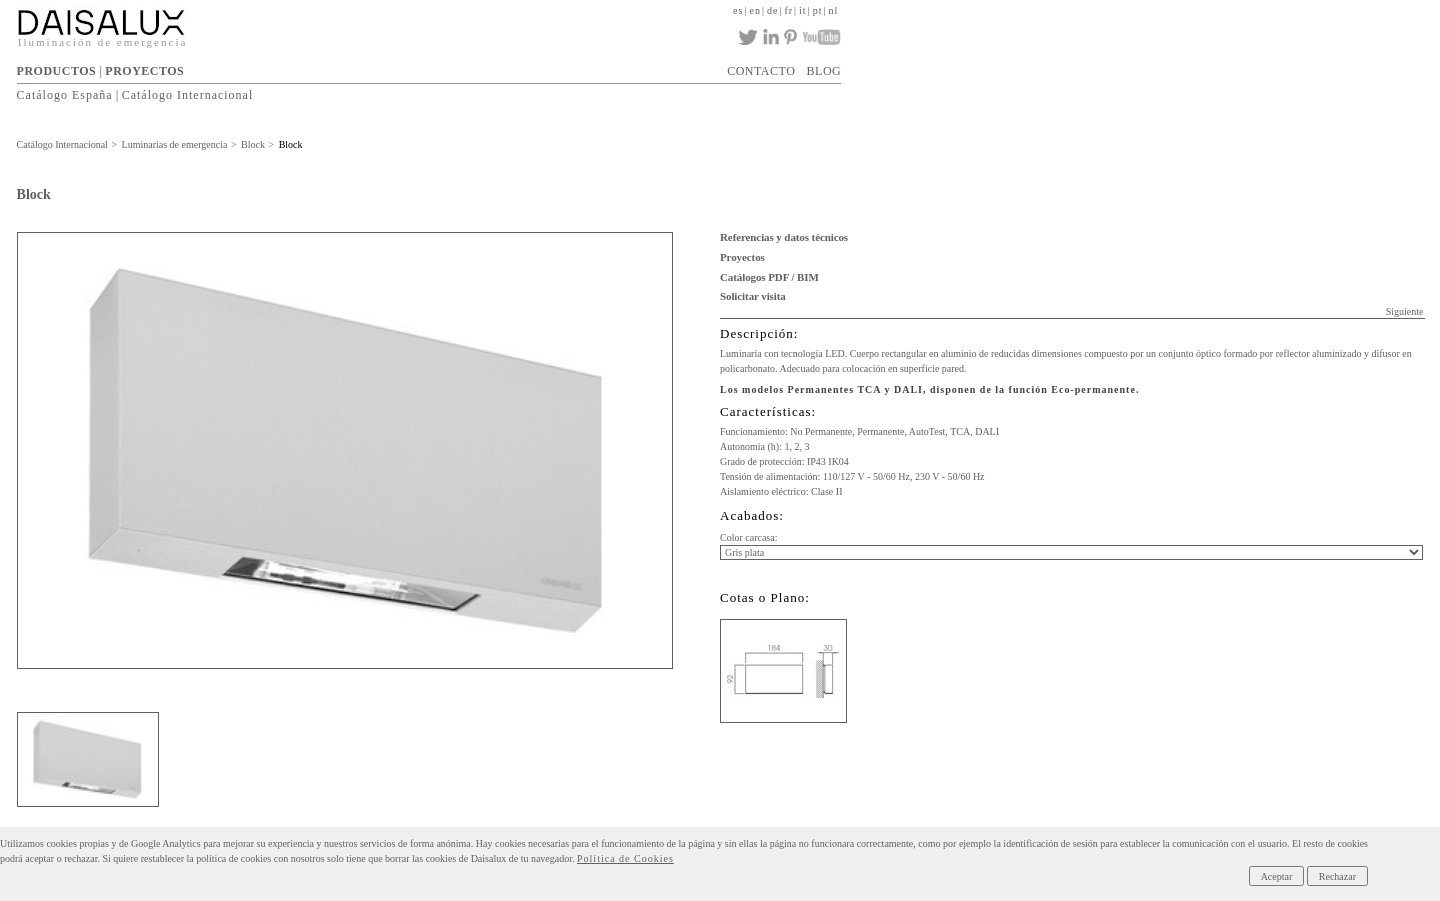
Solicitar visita (753, 296)
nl (833, 10)
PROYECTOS (144, 71)
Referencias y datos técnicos (784, 237)
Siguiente (1405, 311)
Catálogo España (65, 95)
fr (788, 10)
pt (818, 10)
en (754, 10)
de (772, 10)
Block (253, 144)
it (803, 10)
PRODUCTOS (57, 71)
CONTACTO (761, 71)
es (738, 10)
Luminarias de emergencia (175, 144)
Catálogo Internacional (188, 95)
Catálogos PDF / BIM (769, 277)
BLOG (824, 71)
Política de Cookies (625, 858)
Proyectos (742, 257)
